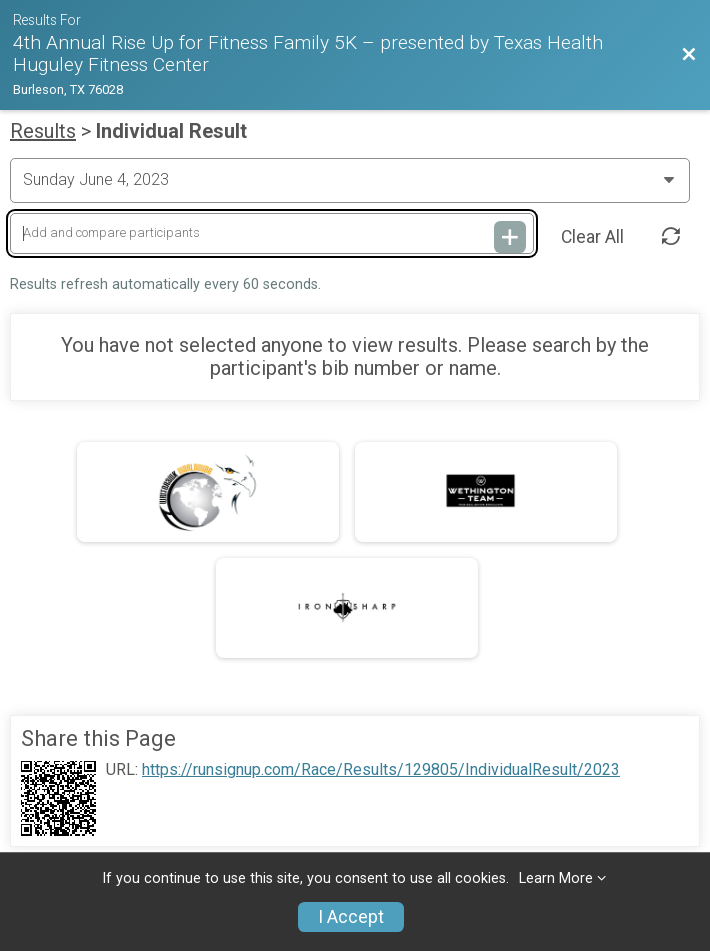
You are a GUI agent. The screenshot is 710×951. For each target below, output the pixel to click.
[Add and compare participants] (272, 233)
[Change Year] (350, 180)
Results (43, 131)
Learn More (556, 878)
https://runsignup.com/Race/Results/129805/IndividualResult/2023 (381, 770)
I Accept (351, 917)
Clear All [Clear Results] (592, 237)
